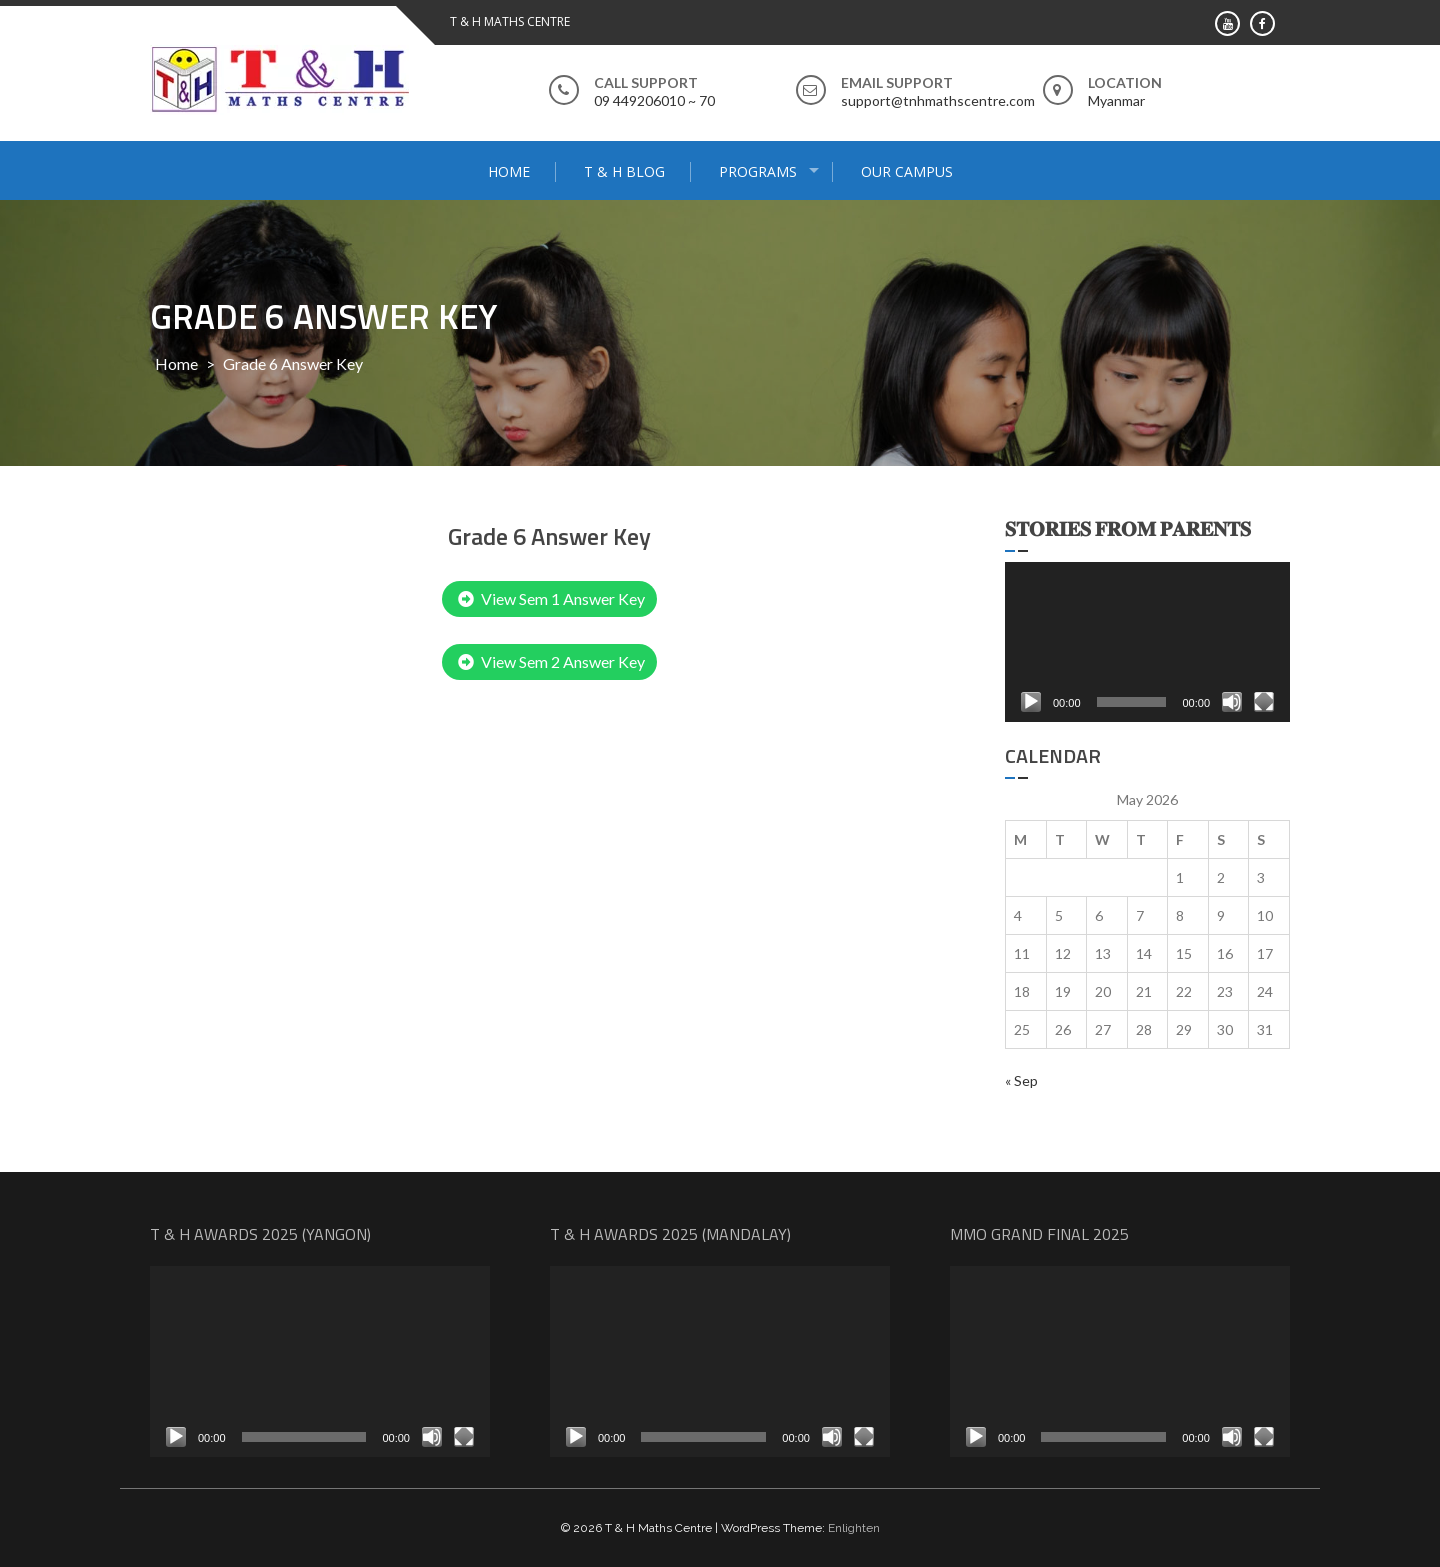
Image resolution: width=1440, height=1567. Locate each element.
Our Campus (907, 171)
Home (509, 171)
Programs (758, 171)
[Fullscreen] (1264, 702)
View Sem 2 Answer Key (551, 661)
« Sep (1021, 1080)
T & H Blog (624, 171)
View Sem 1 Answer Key (551, 598)
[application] (1147, 642)
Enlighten (854, 1528)
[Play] (1031, 702)
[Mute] (1232, 702)
